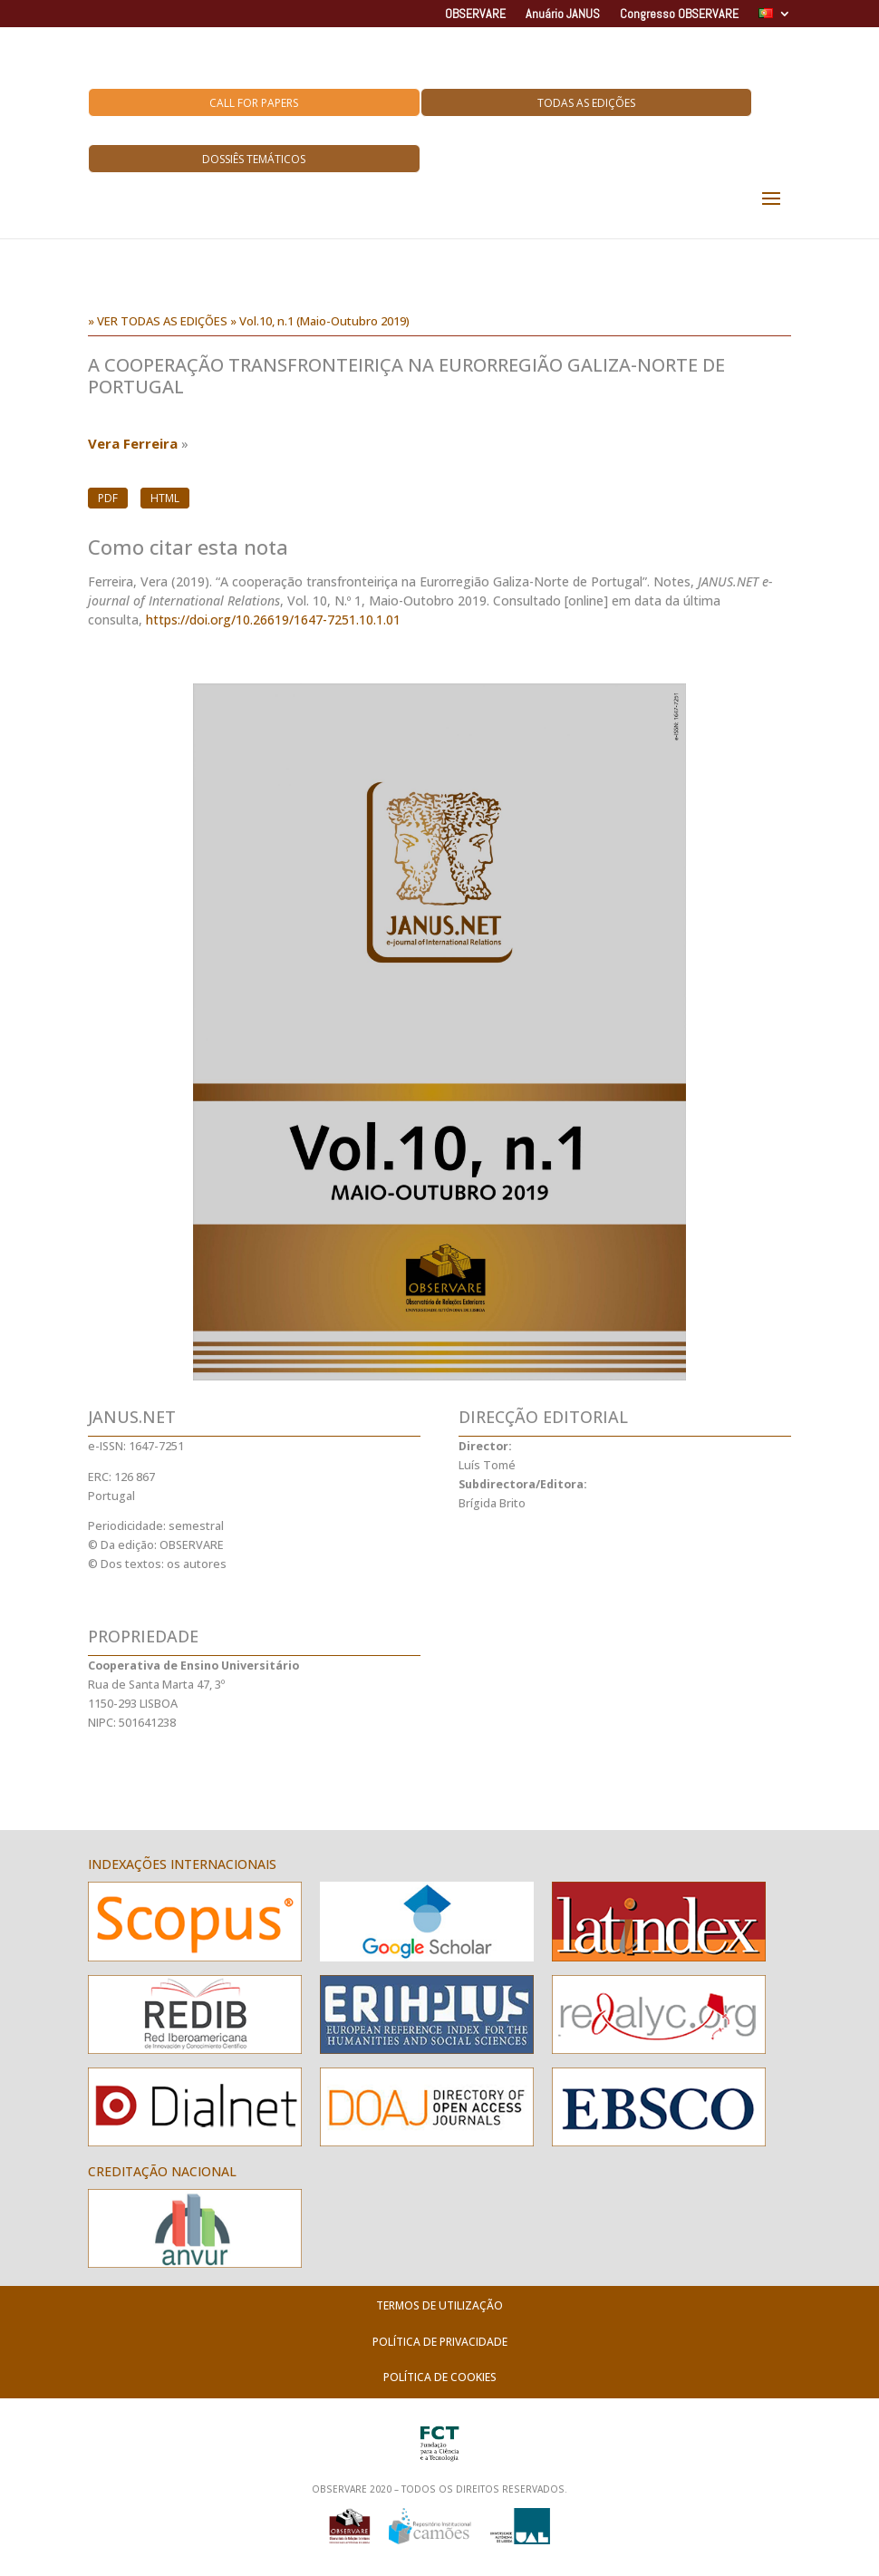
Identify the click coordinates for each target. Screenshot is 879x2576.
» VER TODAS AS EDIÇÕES (157, 321)
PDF (108, 498)
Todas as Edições (586, 103)
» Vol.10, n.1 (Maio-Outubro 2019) (320, 321)
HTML (164, 498)
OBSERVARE (475, 14)
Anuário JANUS (563, 14)
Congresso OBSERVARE (679, 14)
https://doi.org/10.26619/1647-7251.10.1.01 (273, 619)
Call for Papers (253, 103)
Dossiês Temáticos (253, 159)
